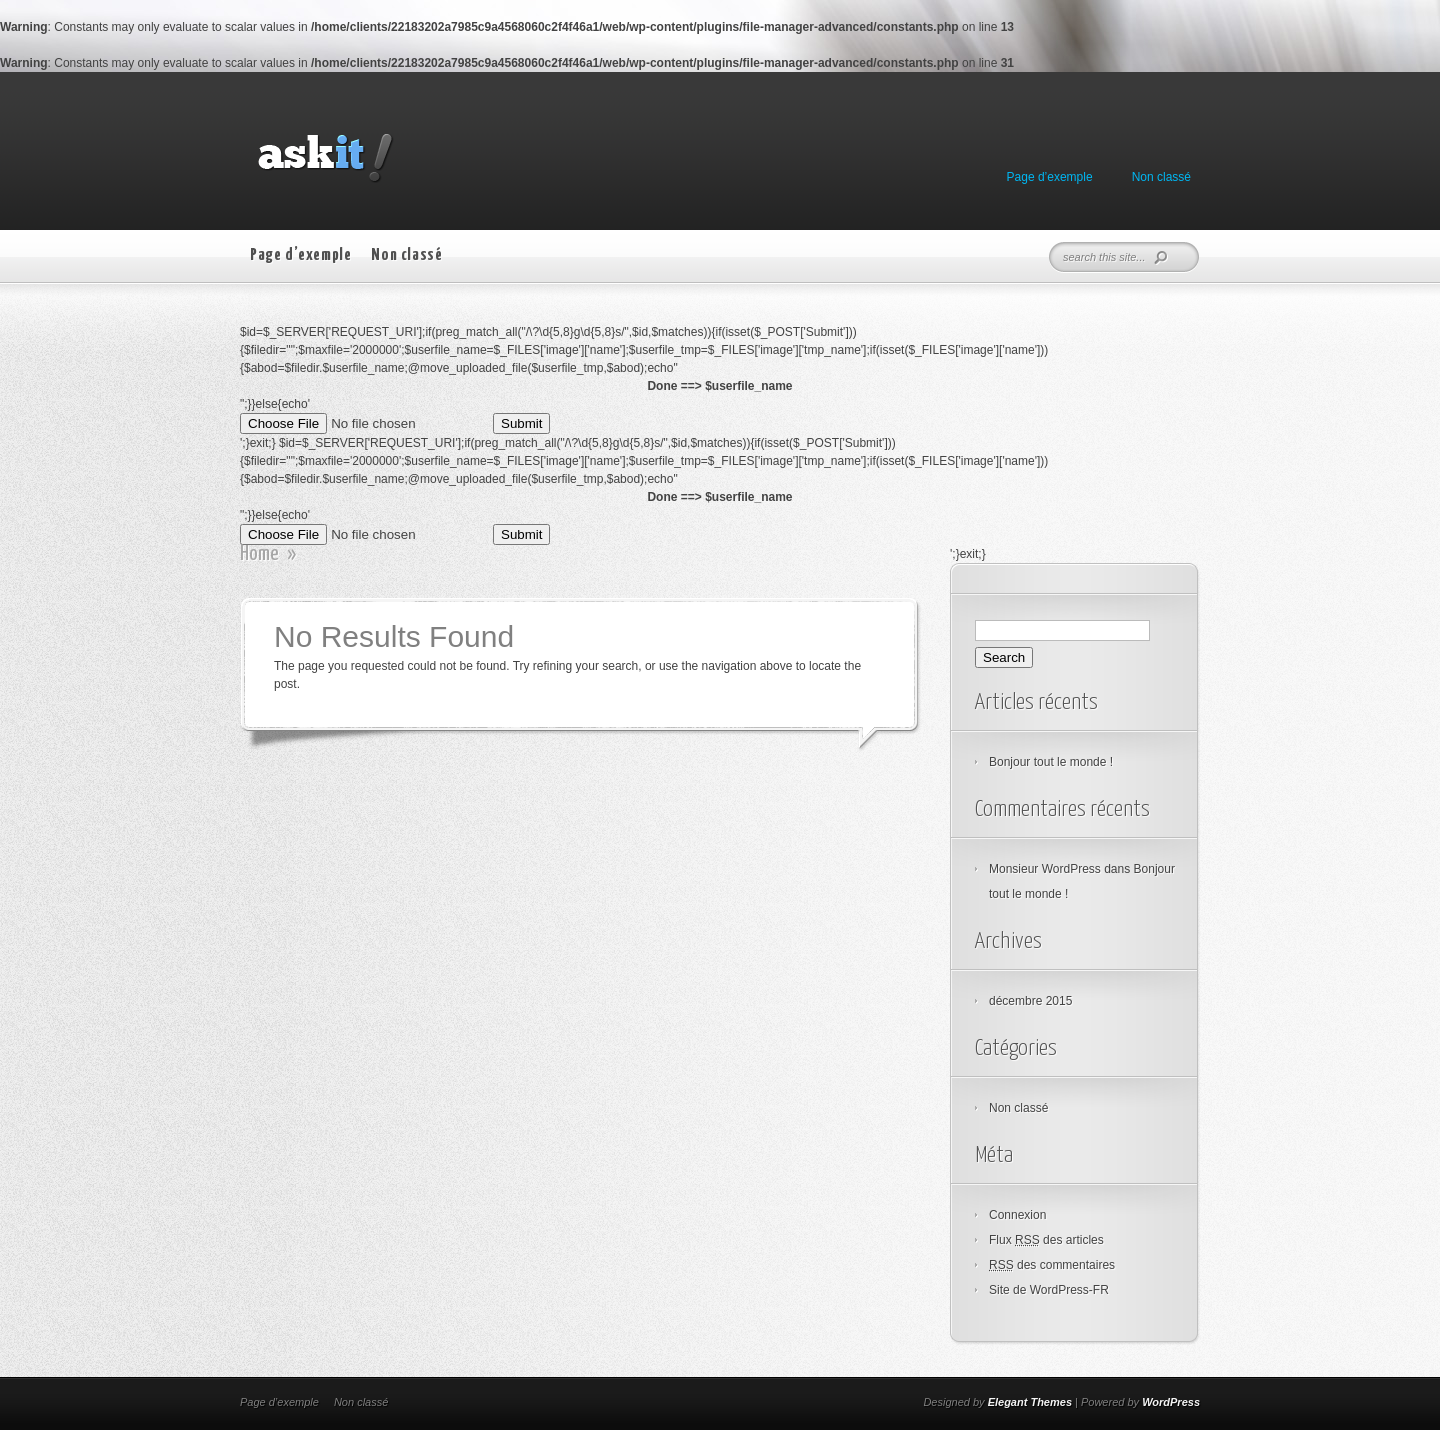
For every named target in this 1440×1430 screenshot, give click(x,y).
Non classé (1161, 177)
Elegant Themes (1030, 1402)
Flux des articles (1046, 1240)
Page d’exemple (1050, 177)
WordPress (1171, 1402)
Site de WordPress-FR (1049, 1290)
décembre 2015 (1030, 1001)
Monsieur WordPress (1045, 869)
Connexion (1017, 1215)
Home (259, 554)
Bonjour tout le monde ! (1051, 762)
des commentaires (1052, 1265)
